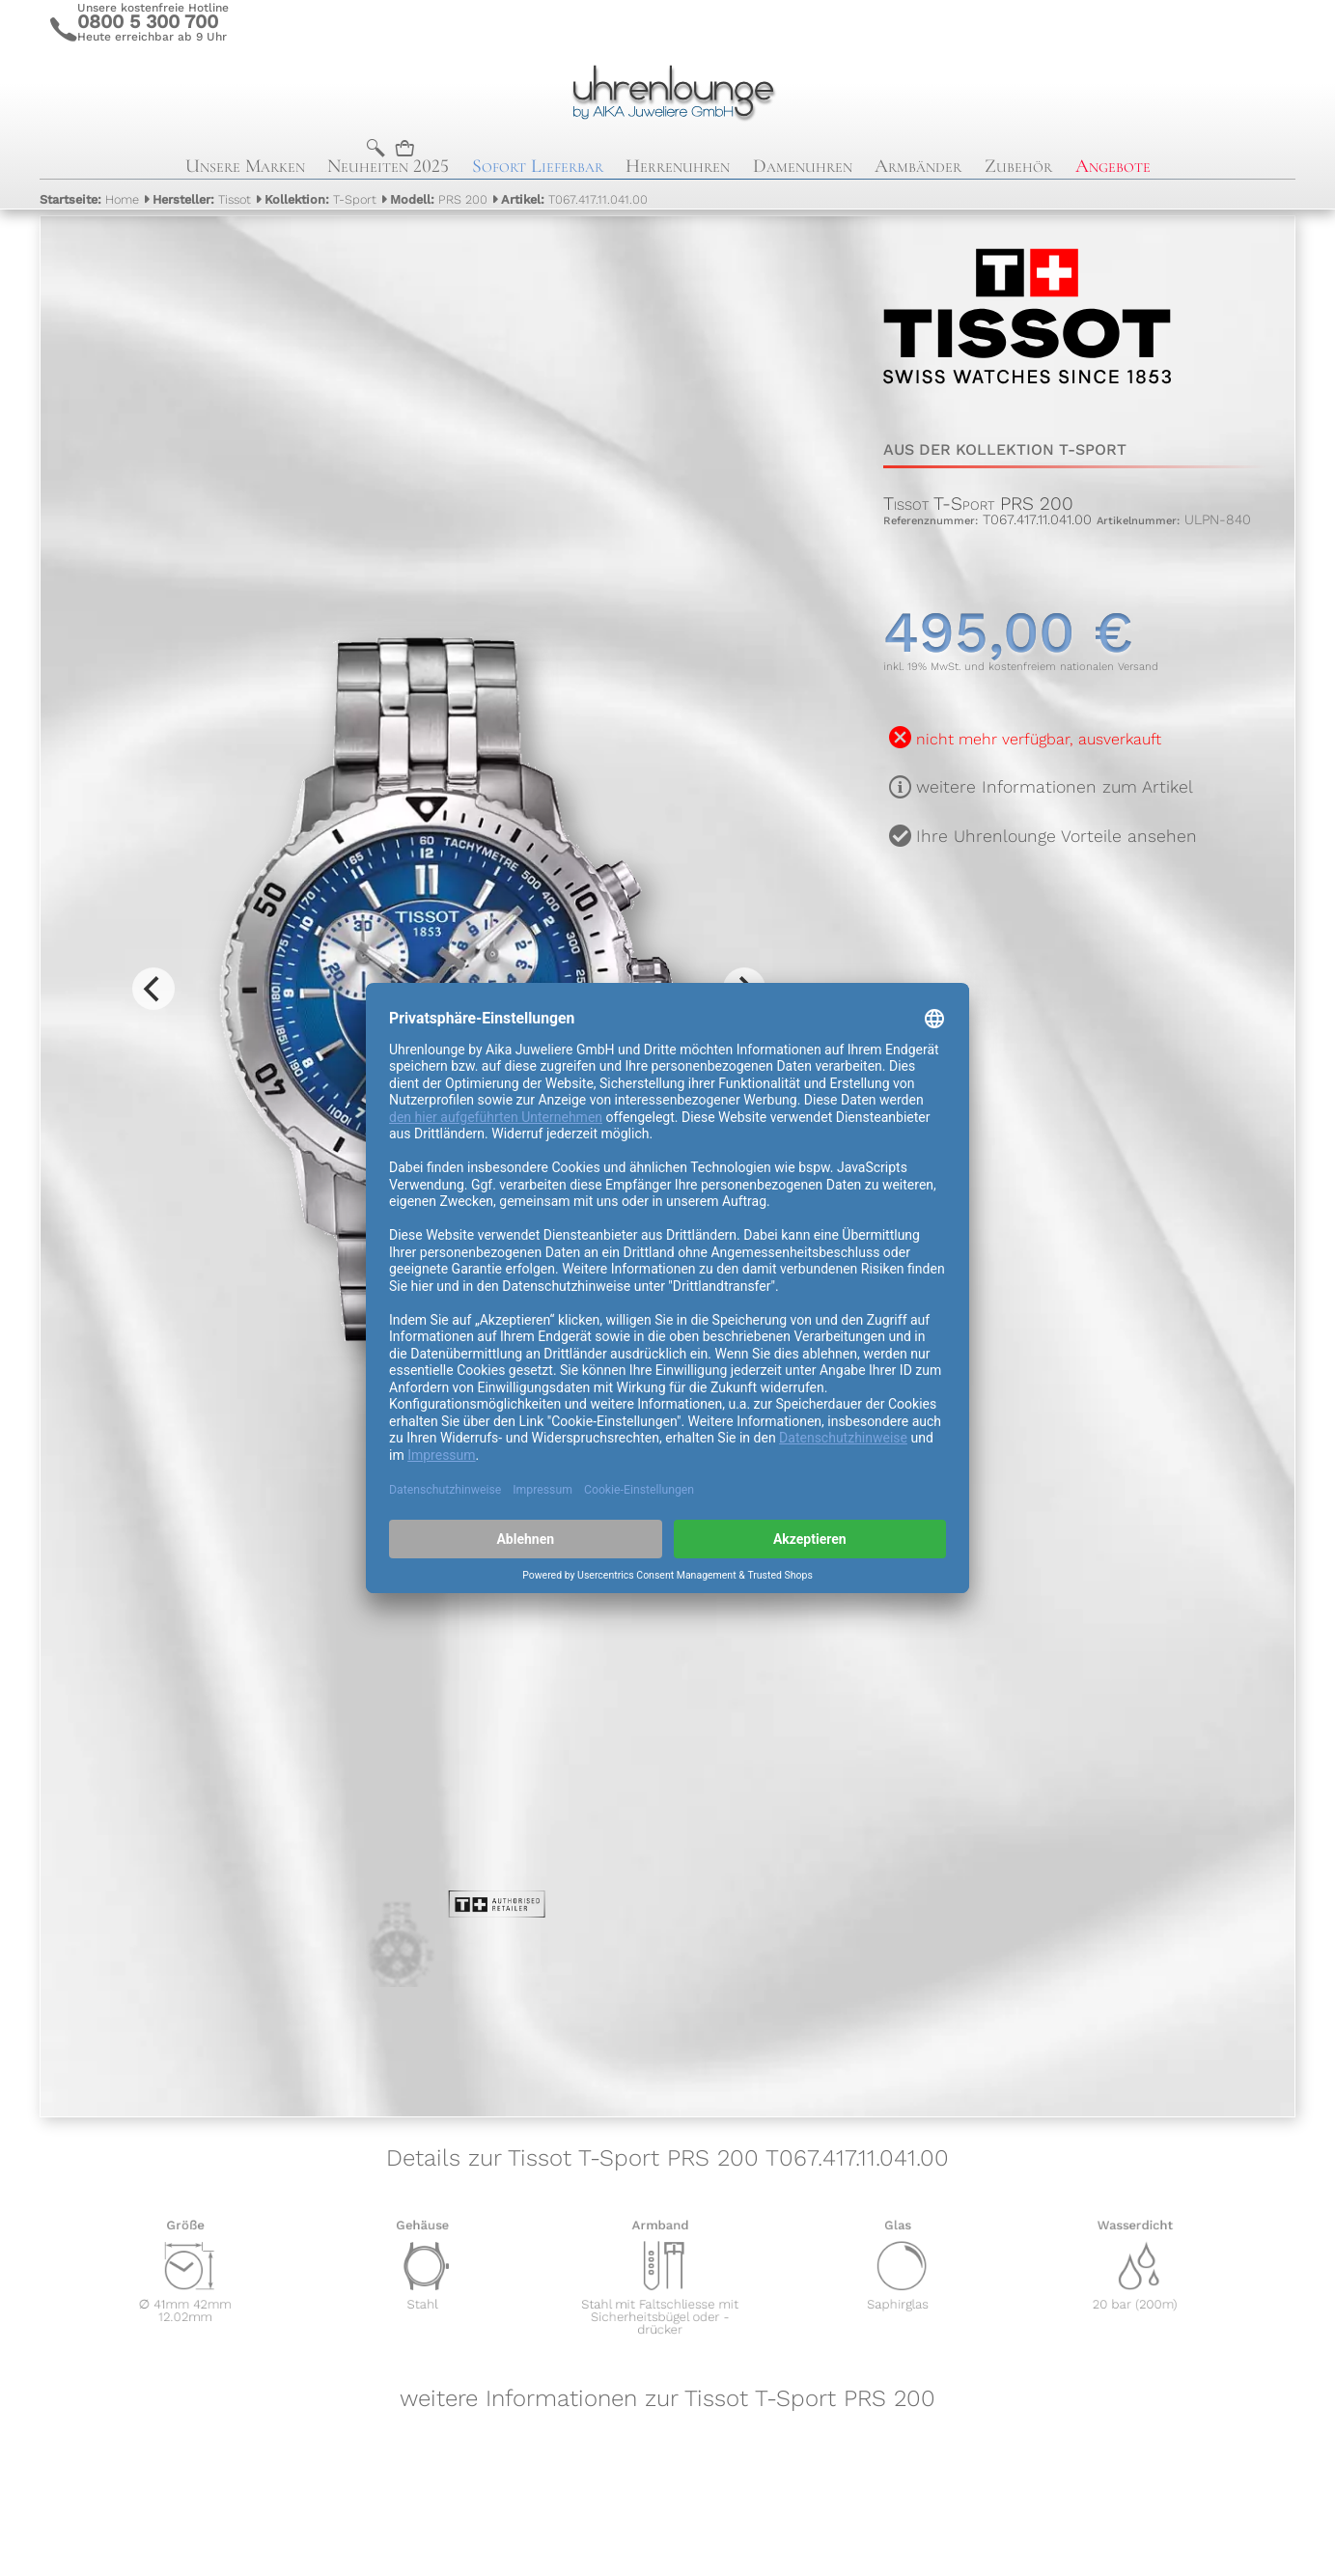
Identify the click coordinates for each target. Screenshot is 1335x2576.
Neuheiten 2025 (388, 166)
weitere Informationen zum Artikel (1054, 787)
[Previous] (153, 988)
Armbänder (918, 166)
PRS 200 (438, 199)
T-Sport (320, 199)
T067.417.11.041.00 (574, 199)
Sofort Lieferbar (537, 166)
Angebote (1113, 166)
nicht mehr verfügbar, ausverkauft (1038, 739)
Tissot (202, 199)
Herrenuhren (678, 166)
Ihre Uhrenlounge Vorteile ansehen (1056, 836)
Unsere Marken (245, 166)
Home (89, 199)
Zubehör (1018, 166)
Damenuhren (802, 166)
